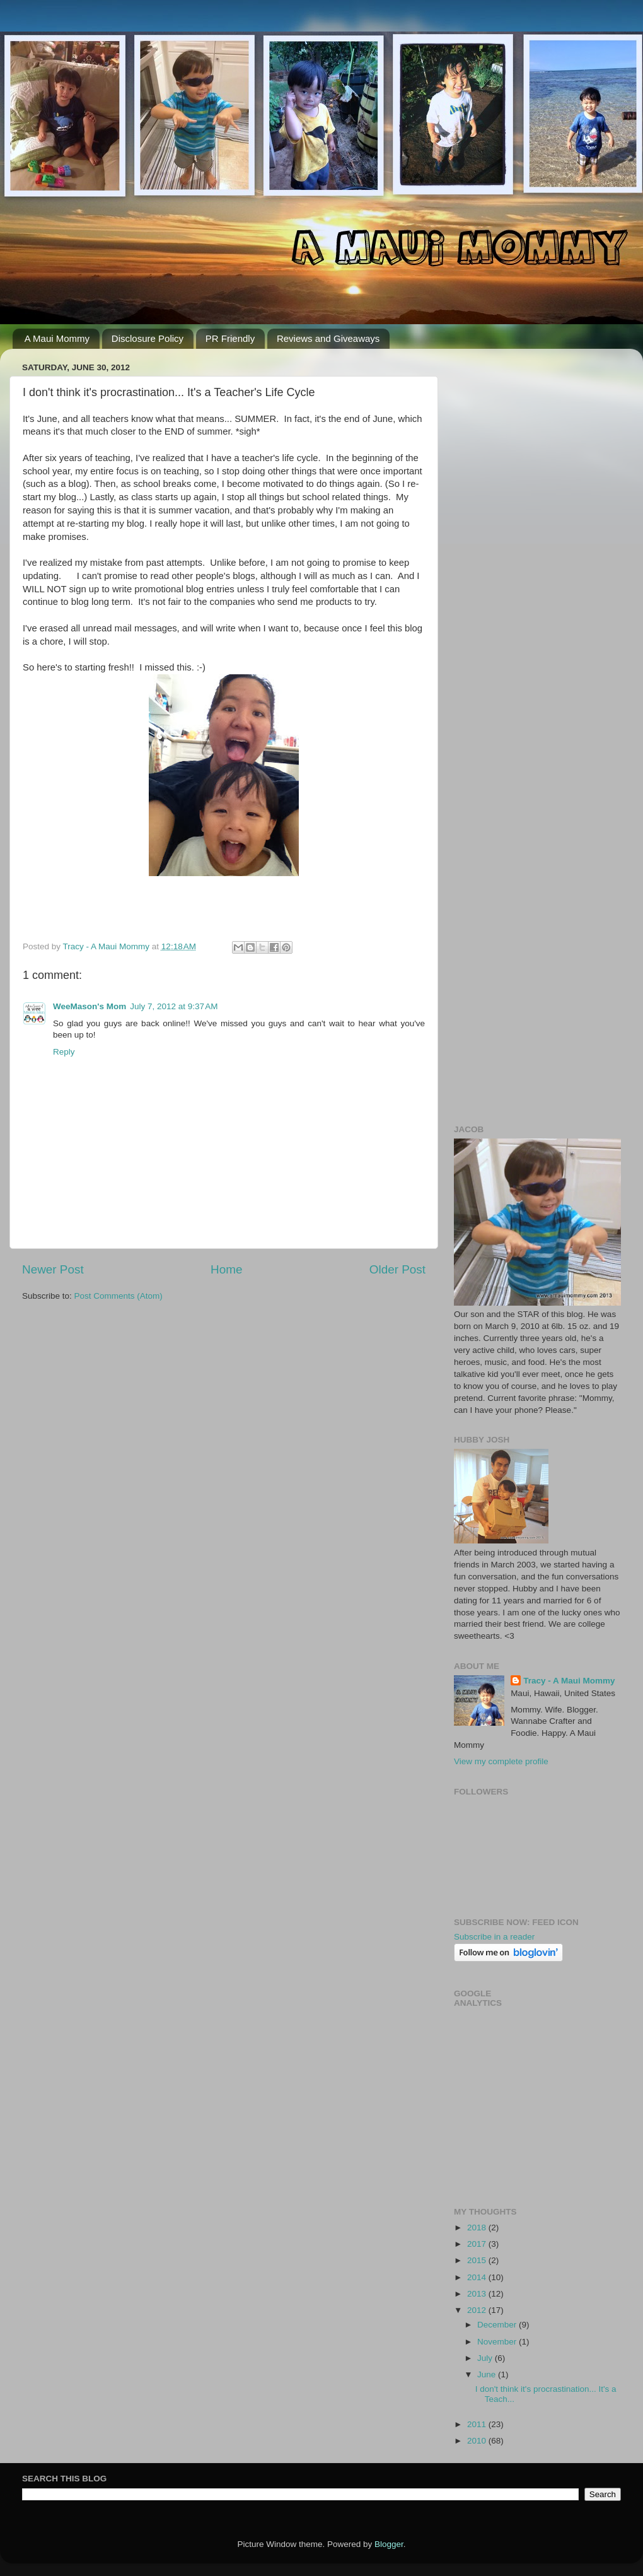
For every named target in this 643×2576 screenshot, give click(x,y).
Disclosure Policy (147, 338)
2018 (478, 2227)
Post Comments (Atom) (118, 1296)
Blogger (388, 2544)
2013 (478, 2293)
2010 (478, 2440)
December (498, 2324)
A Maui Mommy (57, 338)
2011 (478, 2424)
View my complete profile (501, 1761)
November (498, 2341)
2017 (478, 2244)
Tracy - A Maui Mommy (569, 1680)
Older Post (397, 1269)
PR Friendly (230, 338)
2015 (478, 2260)
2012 (478, 2310)
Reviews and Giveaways (328, 338)
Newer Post (53, 1269)
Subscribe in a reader (494, 1936)
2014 (478, 2277)
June (487, 2374)
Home (226, 1269)
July (486, 2358)
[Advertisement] (118, 476)
